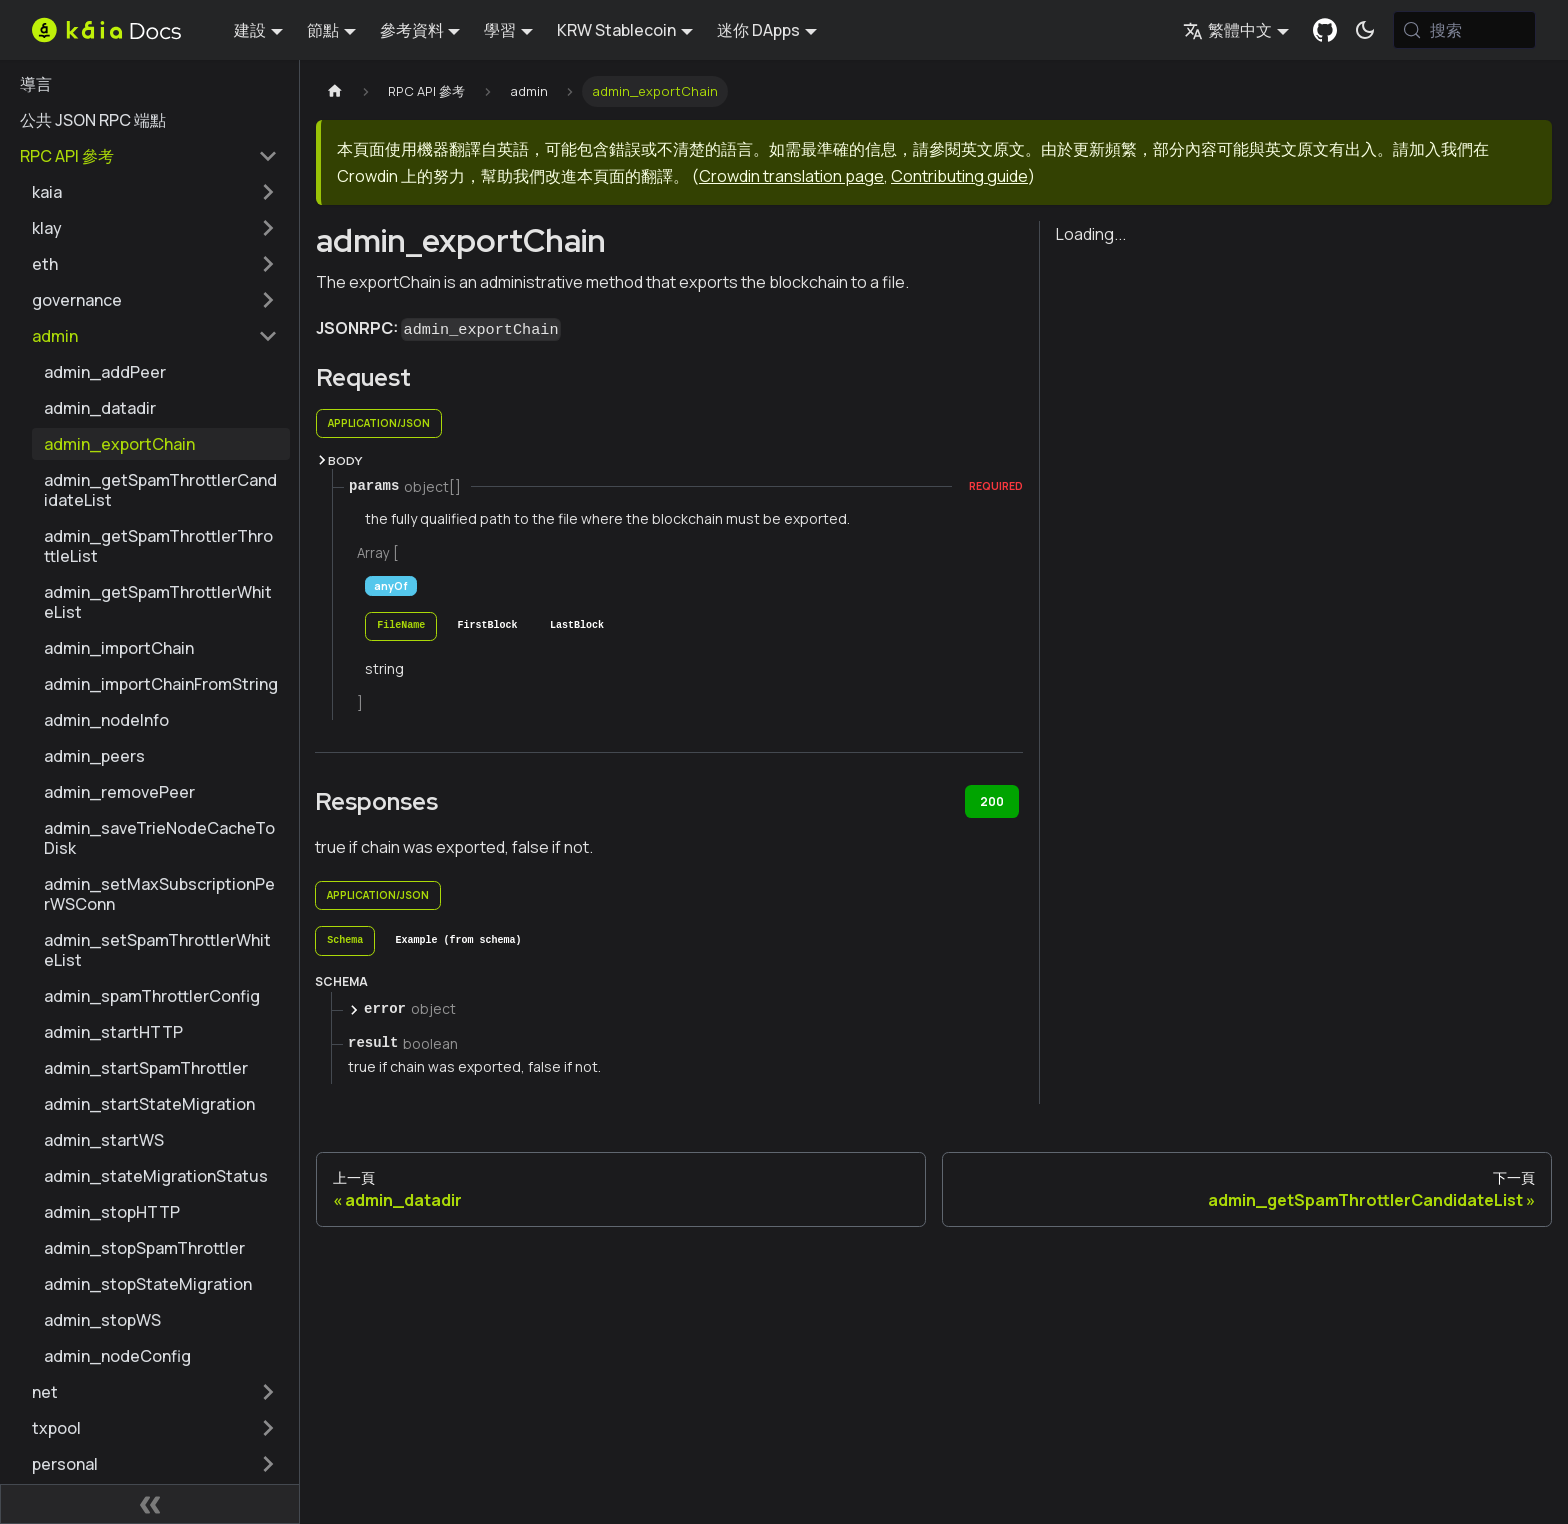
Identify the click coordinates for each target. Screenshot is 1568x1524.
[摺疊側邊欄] (150, 1504)
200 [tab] (992, 801)
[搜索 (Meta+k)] (1464, 30)
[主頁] (335, 91)
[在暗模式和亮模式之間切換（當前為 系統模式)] (1365, 30)
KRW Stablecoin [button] (616, 30)
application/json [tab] (379, 423)
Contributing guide (959, 176)
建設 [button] (250, 30)
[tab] (401, 626)
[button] (155, 192)
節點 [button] (323, 30)
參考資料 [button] (412, 30)
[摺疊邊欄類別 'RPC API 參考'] (268, 156)
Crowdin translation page (791, 176)
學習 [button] (500, 30)
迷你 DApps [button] (758, 30)
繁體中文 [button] (1227, 30)
